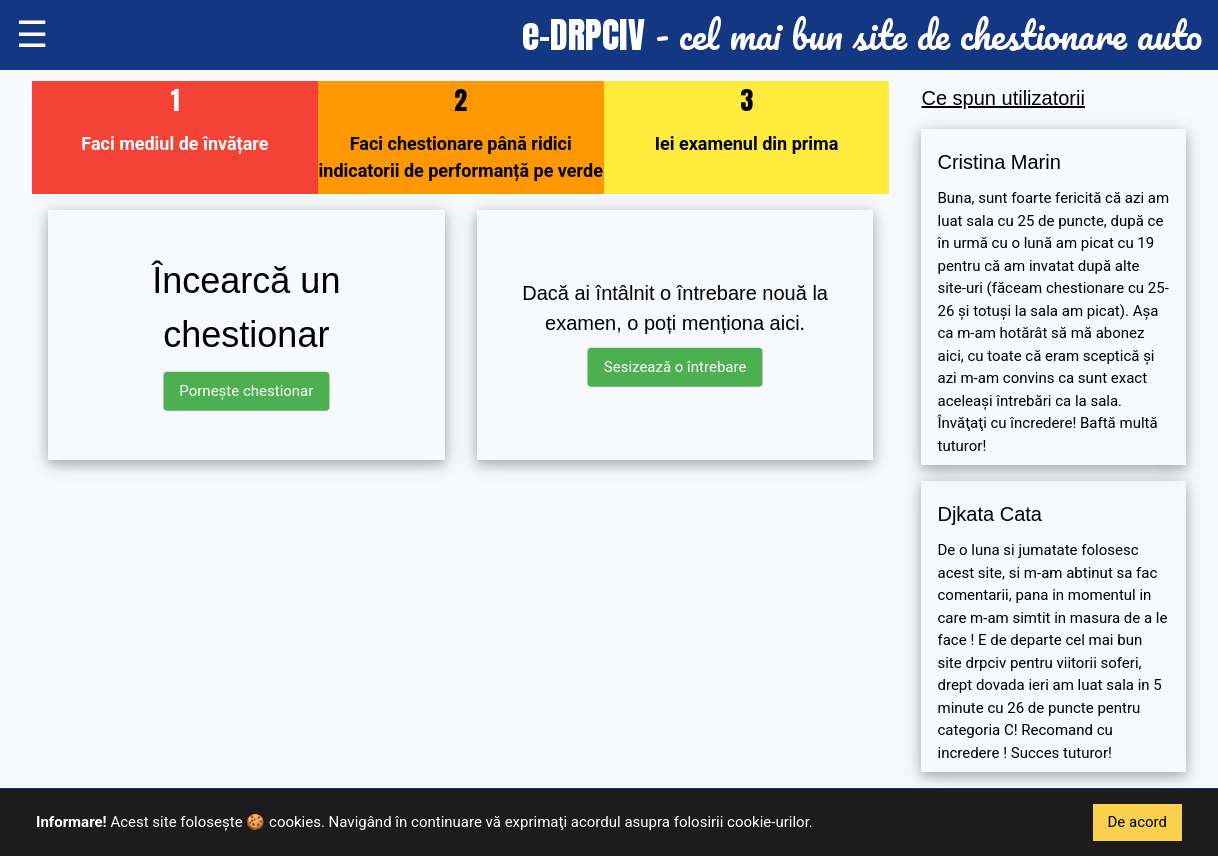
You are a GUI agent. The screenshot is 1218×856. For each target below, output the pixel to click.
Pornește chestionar (246, 391)
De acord (1138, 822)
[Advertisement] (460, 616)
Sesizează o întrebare (675, 367)
